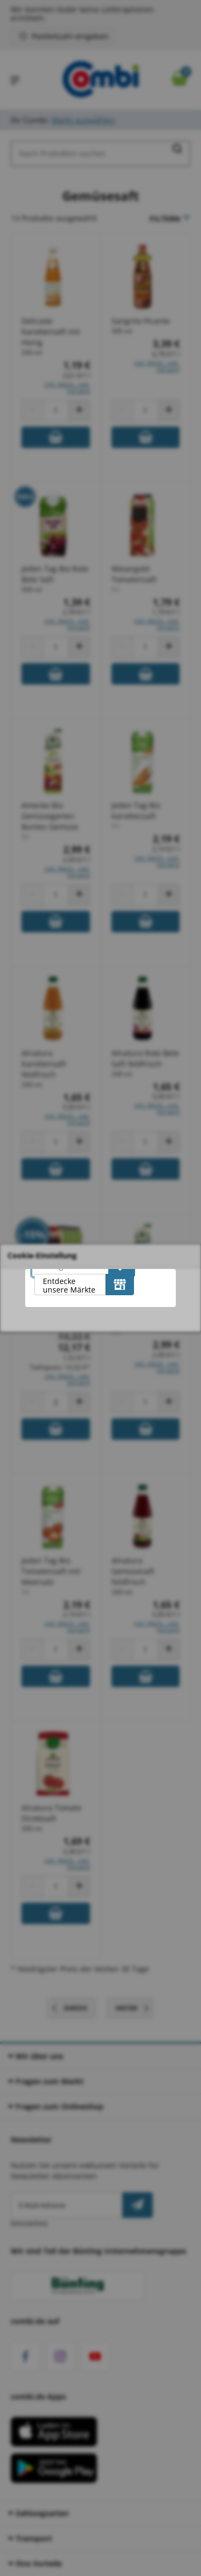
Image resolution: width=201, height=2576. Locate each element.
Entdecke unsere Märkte (69, 1285)
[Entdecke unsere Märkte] (120, 1284)
